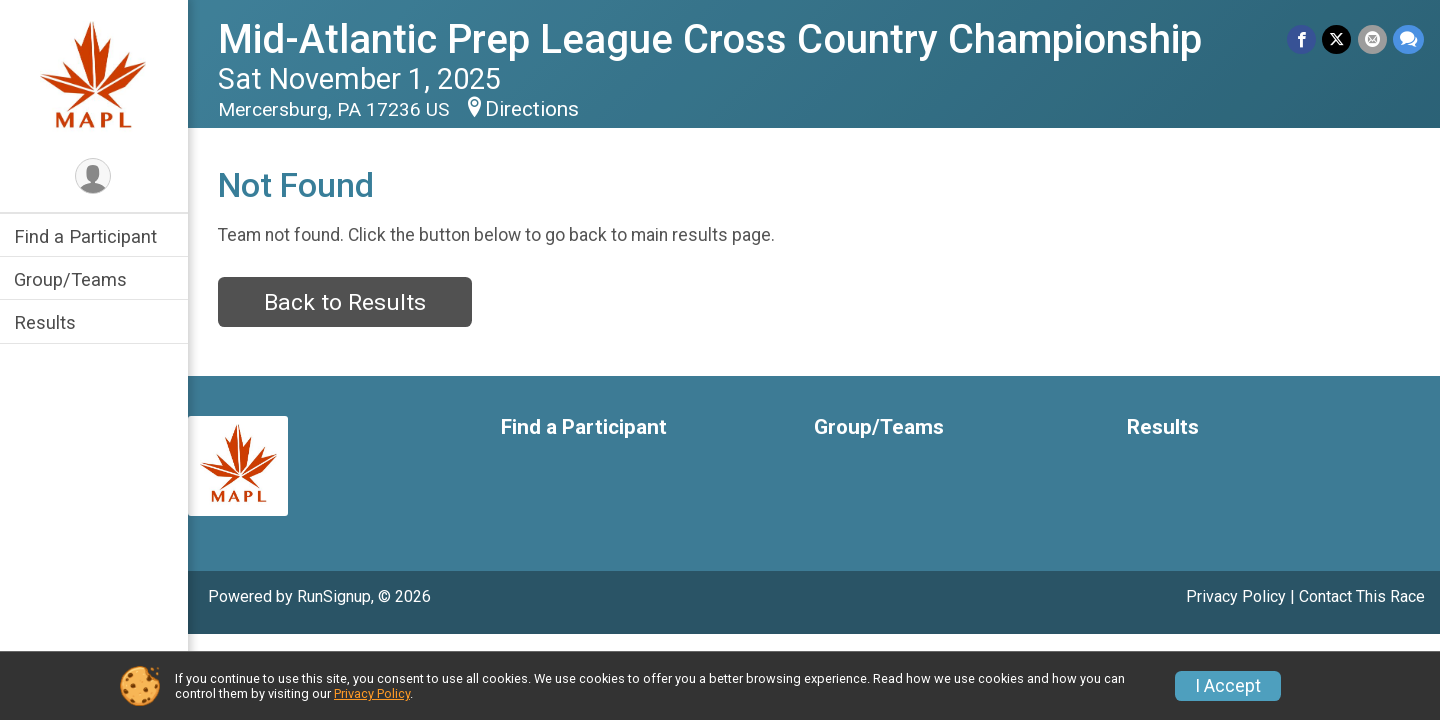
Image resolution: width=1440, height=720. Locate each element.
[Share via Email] (1372, 39)
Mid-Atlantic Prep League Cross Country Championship (712, 39)
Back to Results (347, 302)
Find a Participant (87, 236)
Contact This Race (1362, 596)
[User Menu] (95, 176)
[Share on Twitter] (1337, 39)
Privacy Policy (1236, 596)
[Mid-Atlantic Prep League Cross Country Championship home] (95, 77)
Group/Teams (72, 279)
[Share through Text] (1408, 39)
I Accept (1228, 686)
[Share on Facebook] (1302, 39)
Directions (534, 109)
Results (47, 322)
